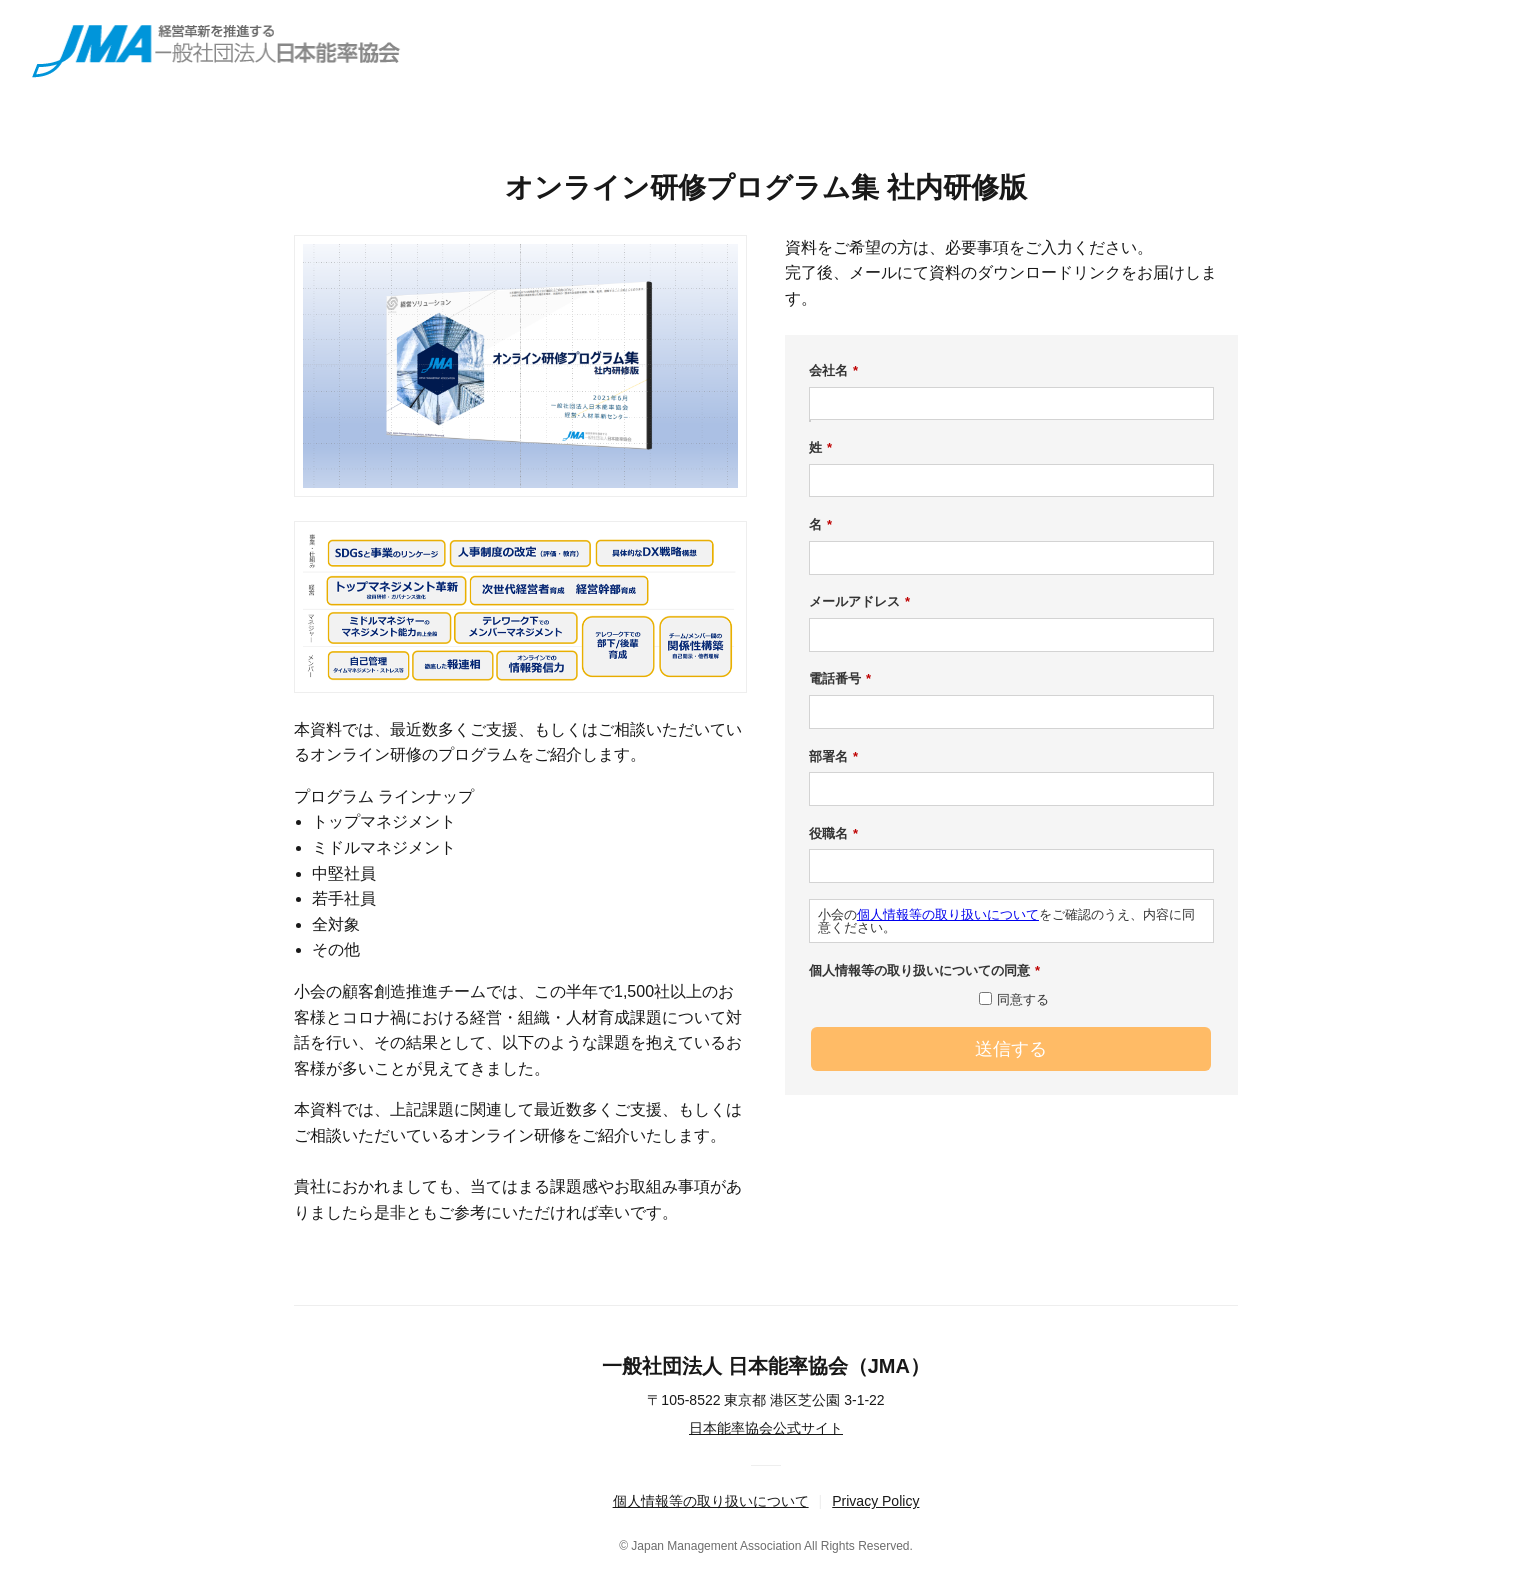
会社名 (833, 371)
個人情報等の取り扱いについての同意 (924, 971)
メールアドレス (859, 602)
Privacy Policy (875, 1501)
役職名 (833, 834)
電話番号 (840, 679)
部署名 (833, 757)
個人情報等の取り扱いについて (948, 914)
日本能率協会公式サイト (766, 1428)
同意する (1023, 999)
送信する (1011, 1049)
